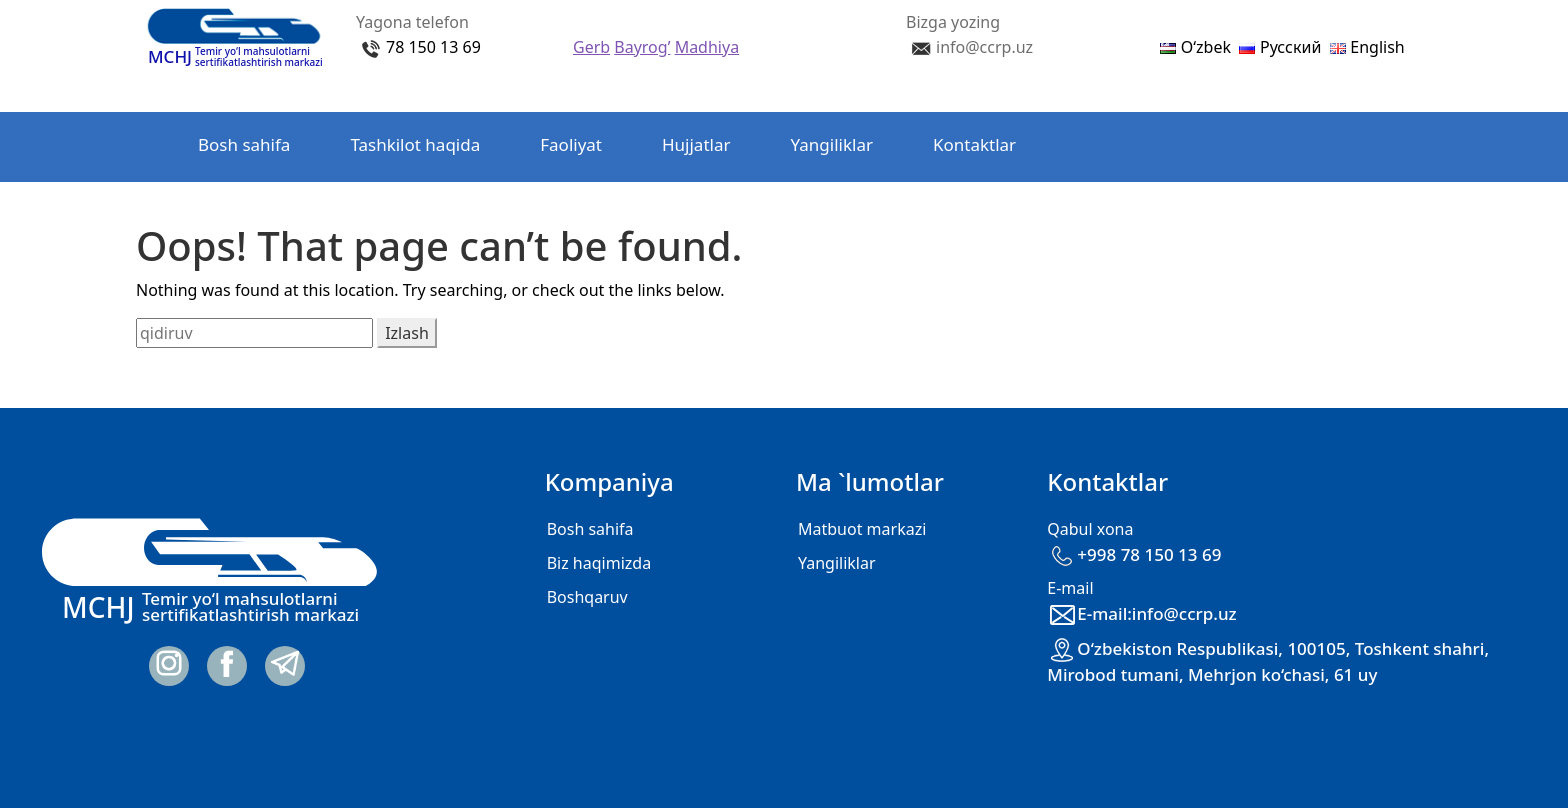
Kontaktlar (974, 144)
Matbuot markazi (862, 529)
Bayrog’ (642, 47)
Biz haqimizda (599, 563)
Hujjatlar (696, 144)
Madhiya (707, 47)
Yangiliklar (832, 144)
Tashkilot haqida (415, 144)
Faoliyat (571, 144)
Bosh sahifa (244, 144)
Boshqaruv (587, 597)
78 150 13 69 (433, 47)
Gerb (591, 47)
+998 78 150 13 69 (1134, 554)
